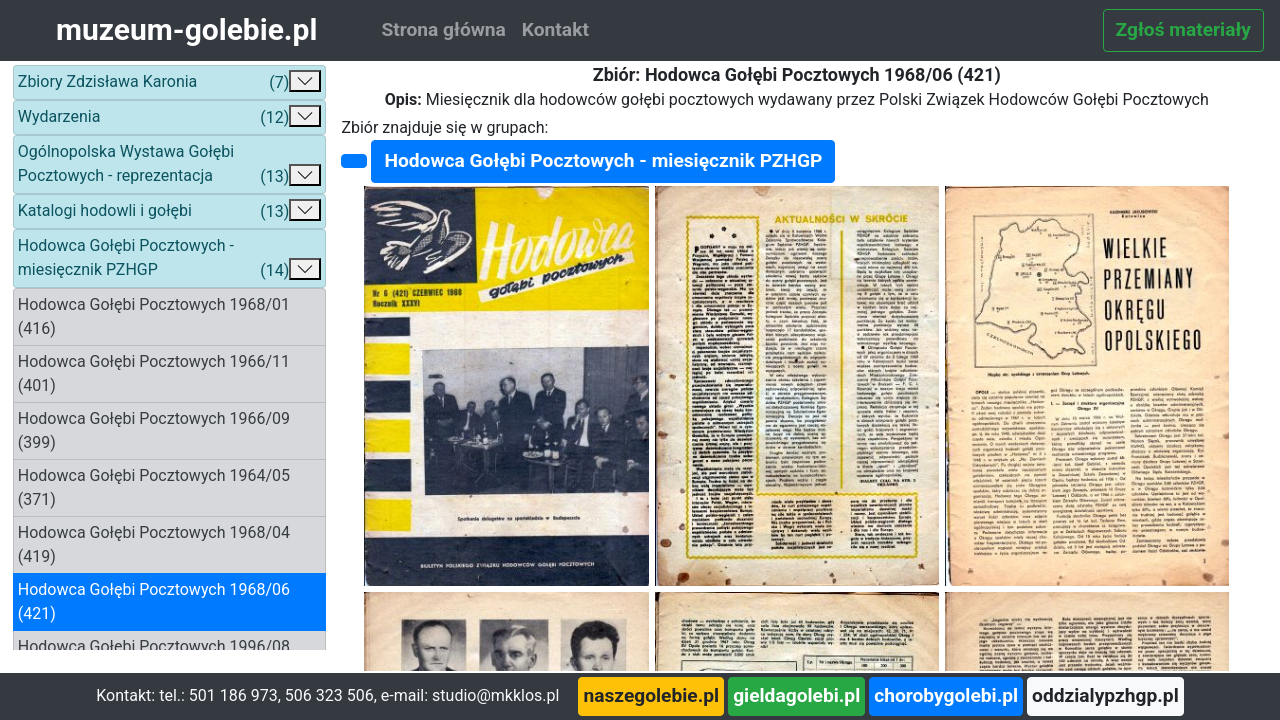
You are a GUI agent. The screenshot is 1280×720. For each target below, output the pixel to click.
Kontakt (555, 29)
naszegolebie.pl (651, 695)
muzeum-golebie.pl (186, 29)
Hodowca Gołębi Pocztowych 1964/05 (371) (154, 487)
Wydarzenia (170, 117)
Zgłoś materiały (1183, 29)
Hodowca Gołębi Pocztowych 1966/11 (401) (154, 373)
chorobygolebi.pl (946, 695)
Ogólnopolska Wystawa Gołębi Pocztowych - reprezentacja (170, 165)
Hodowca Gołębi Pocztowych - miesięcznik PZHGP (170, 259)
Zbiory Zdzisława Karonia (170, 82)
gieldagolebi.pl (796, 695)
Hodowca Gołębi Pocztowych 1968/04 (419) (154, 544)
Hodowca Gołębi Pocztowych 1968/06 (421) (154, 601)
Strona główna (443, 29)
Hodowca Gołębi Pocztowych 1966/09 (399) (154, 430)
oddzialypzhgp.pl (1105, 695)
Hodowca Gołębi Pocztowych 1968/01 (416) (154, 316)
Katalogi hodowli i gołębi (170, 211)
